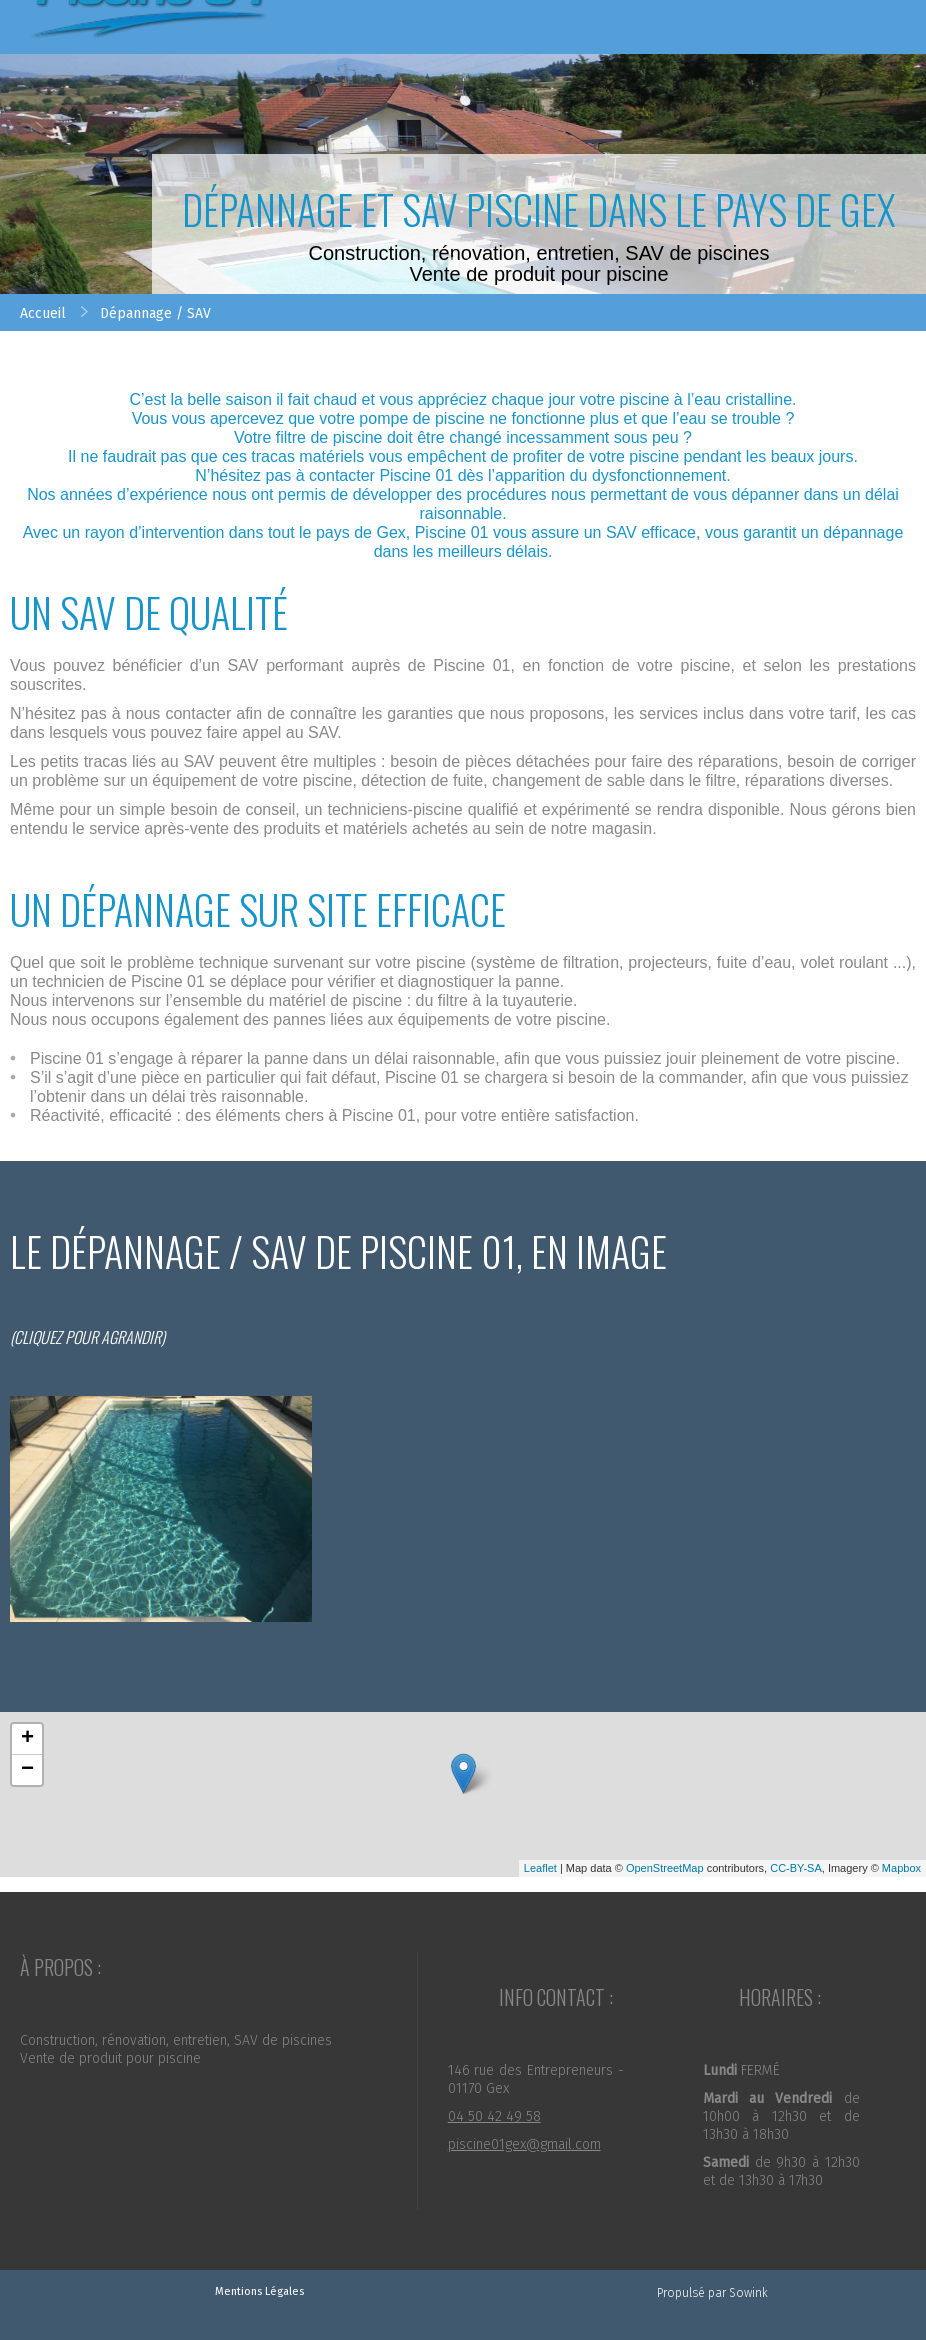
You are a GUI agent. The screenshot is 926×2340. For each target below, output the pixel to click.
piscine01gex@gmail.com (524, 2144)
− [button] (27, 1770)
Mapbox (901, 1868)
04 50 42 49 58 (494, 2116)
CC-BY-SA (796, 1868)
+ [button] (27, 1739)
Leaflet (540, 1868)
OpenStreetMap (665, 1868)
